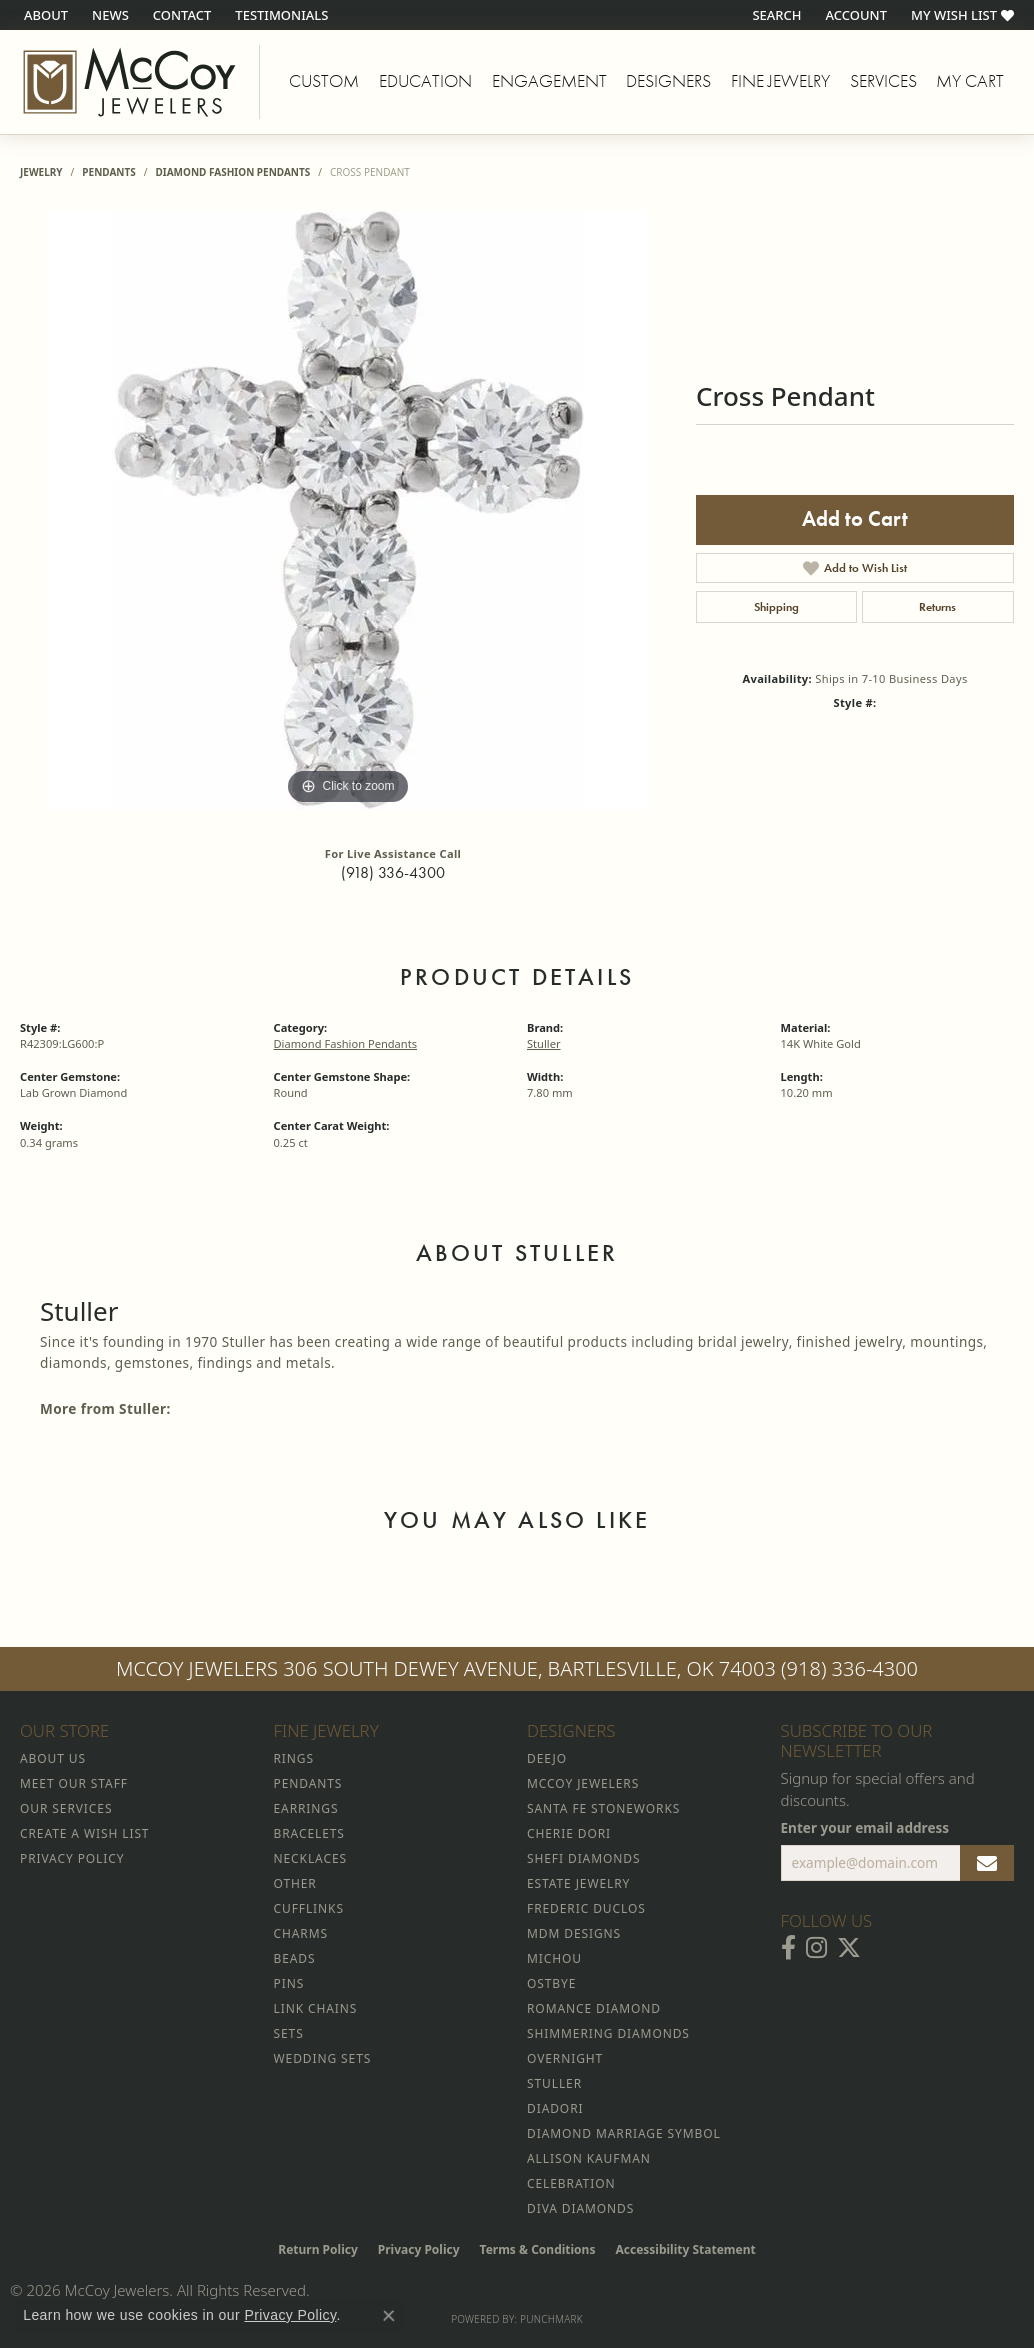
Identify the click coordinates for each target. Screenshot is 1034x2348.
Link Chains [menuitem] (316, 2008)
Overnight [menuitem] (565, 2058)
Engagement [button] (549, 81)
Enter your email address (865, 1827)
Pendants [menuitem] (308, 1783)
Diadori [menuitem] (555, 2108)
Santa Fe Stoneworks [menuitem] (603, 1808)
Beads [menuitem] (295, 1958)
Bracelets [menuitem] (309, 1833)
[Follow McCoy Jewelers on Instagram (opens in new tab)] (816, 1948)
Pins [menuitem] (289, 1983)
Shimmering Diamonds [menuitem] (608, 2033)
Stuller (544, 1043)
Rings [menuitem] (294, 1758)
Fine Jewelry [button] (780, 81)
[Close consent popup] (389, 2316)
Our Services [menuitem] (66, 1808)
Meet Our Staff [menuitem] (74, 1783)
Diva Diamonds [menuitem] (580, 2208)
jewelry (41, 172)
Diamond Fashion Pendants (232, 172)
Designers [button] (668, 81)
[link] (44, 15)
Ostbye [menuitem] (551, 1983)
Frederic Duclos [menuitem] (586, 1908)
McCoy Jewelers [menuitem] (583, 1783)
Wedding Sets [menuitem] (323, 2058)
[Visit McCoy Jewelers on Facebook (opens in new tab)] (788, 1948)
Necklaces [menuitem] (310, 1858)
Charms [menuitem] (301, 1933)
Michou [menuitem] (554, 1958)
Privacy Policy (419, 2249)
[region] (348, 510)
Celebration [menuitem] (571, 2183)
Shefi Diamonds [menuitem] (583, 1858)
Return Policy (318, 2249)
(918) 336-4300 (393, 872)
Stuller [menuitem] (554, 2083)
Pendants (108, 172)
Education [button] (425, 81)
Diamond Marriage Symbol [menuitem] (624, 2133)
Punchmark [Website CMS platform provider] (551, 2319)
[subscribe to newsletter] (987, 1863)
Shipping (776, 607)
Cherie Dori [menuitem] (569, 1833)
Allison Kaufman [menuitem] (589, 2158)
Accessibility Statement (685, 2249)
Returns (937, 607)
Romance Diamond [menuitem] (594, 2008)
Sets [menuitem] (289, 2033)
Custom (324, 81)
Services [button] (883, 81)
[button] (774, 15)
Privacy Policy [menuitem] (72, 1858)
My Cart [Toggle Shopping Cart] (970, 81)
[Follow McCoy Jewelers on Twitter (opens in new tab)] (849, 1948)
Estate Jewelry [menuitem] (578, 1883)
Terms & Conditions (538, 2249)
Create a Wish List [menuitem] (84, 1833)
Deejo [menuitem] (547, 1758)
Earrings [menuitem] (306, 1808)
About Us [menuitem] (53, 1758)
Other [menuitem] (295, 1883)
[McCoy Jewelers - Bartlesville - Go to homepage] (130, 82)
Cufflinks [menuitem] (309, 1908)
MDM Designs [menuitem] (574, 1933)
